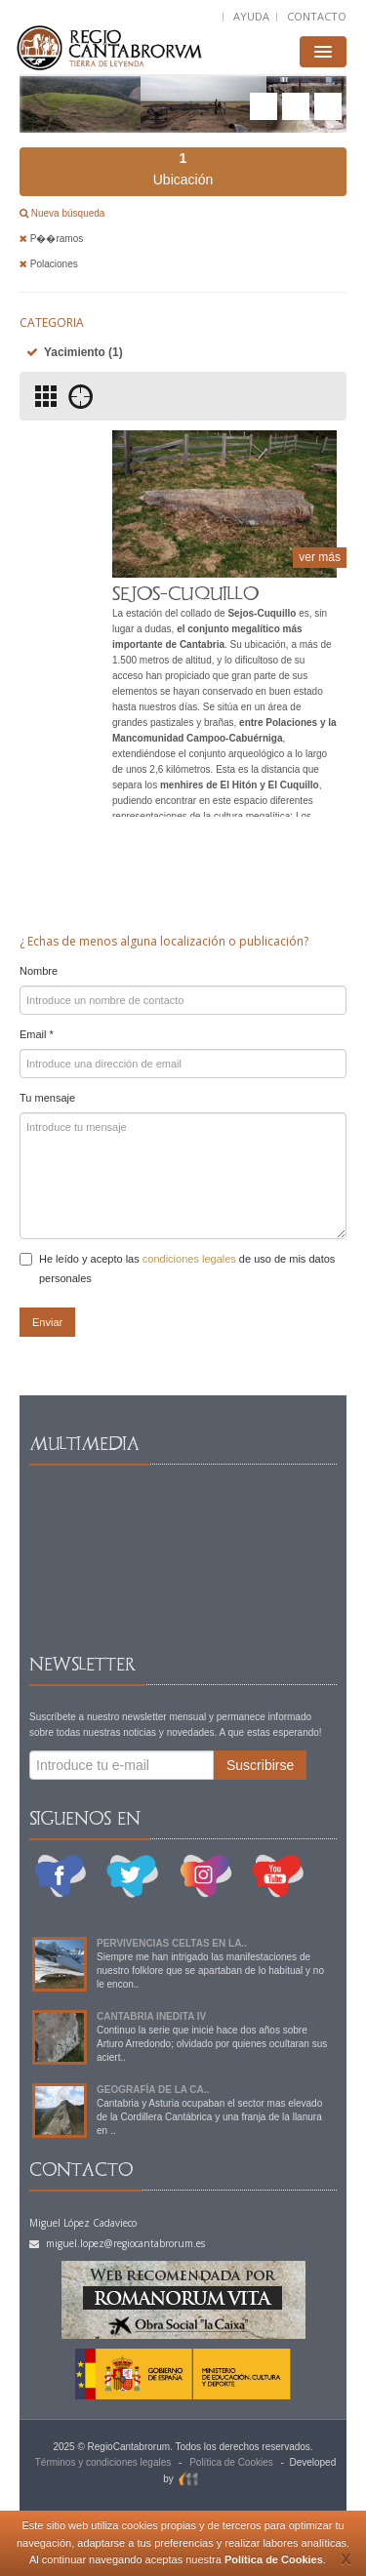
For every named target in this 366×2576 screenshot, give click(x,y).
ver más (320, 557)
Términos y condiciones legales (103, 2462)
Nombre (39, 971)
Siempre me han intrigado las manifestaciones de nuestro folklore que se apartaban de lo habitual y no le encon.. (210, 1971)
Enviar (47, 1322)
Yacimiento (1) (83, 352)
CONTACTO (316, 16)
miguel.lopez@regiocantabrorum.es (117, 2243)
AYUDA (251, 16)
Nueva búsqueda (66, 213)
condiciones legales (189, 1259)
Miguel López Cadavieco (83, 2223)
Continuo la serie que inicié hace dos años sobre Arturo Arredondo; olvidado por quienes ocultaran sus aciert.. (212, 2044)
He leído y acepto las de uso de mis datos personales (177, 1268)
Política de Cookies (273, 2559)
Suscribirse (260, 1765)
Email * (37, 1034)
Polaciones (49, 264)
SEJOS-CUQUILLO (185, 593)
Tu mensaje (47, 1098)
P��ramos (51, 238)
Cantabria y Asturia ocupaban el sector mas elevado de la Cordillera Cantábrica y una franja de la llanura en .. (209, 2117)
